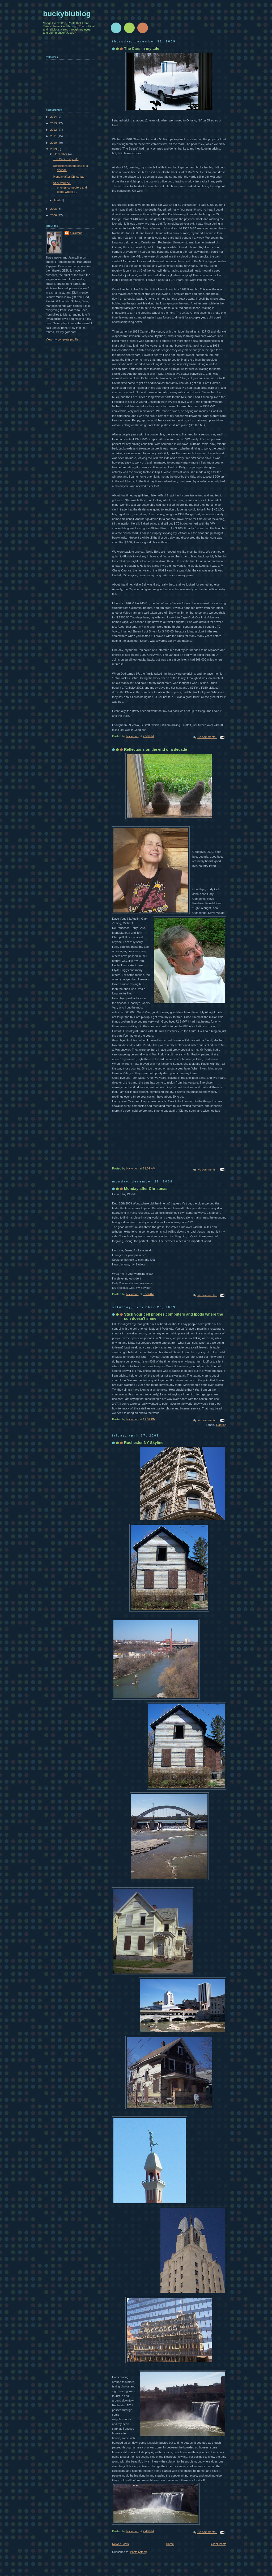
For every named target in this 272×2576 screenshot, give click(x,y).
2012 (54, 129)
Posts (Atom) (138, 2551)
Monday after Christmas (146, 1188)
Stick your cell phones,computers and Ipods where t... (70, 187)
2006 (54, 215)
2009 (54, 149)
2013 (54, 123)
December (61, 154)
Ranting (221, 1424)
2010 (54, 142)
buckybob (76, 232)
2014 (54, 116)
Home (170, 2544)
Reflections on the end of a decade (155, 749)
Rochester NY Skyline (143, 1442)
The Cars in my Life (141, 48)
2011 (54, 136)
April (57, 200)
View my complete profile (62, 339)
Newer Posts (120, 2544)
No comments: (207, 737)
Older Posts (218, 2544)
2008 (54, 208)
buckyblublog (67, 14)
